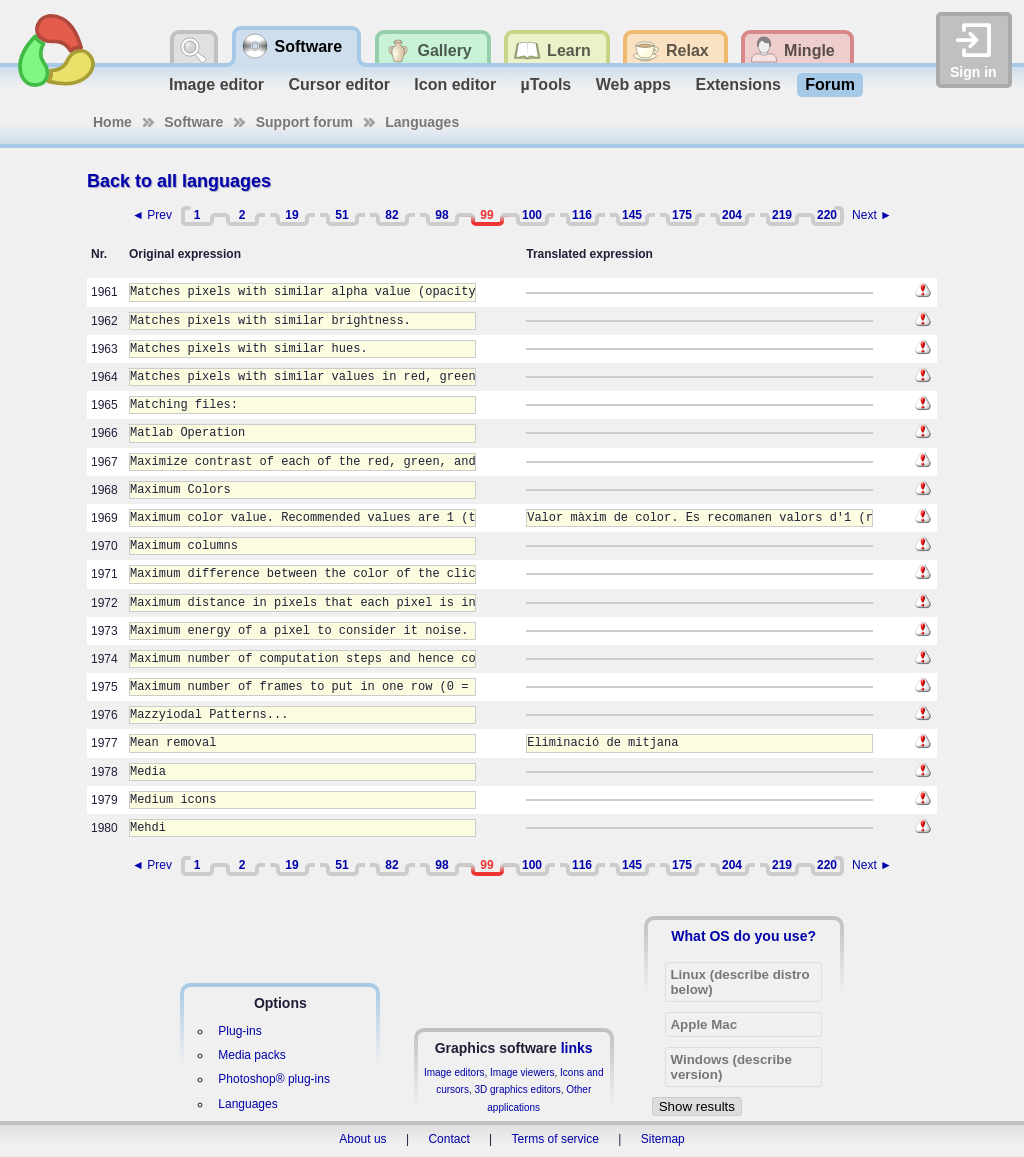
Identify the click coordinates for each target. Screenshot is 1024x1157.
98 (441, 215)
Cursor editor (339, 84)
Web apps (633, 84)
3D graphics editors (517, 1089)
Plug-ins (239, 1031)
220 (827, 215)
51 (341, 215)
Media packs (251, 1055)
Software (193, 122)
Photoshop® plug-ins (274, 1079)
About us (362, 1139)
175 (682, 215)
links (577, 1048)
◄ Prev (152, 215)
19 (291, 215)
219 (782, 215)
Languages (422, 122)
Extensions (737, 84)
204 (732, 215)
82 (391, 215)
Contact (448, 1139)
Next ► (872, 215)
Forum (830, 84)
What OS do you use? (743, 936)
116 (582, 215)
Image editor (216, 84)
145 (632, 215)
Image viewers (522, 1072)
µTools (546, 84)
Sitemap (663, 1139)
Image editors (454, 1072)
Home (112, 122)
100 (532, 215)
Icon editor (455, 84)
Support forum (304, 122)
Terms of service (555, 1139)
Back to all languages (179, 181)
